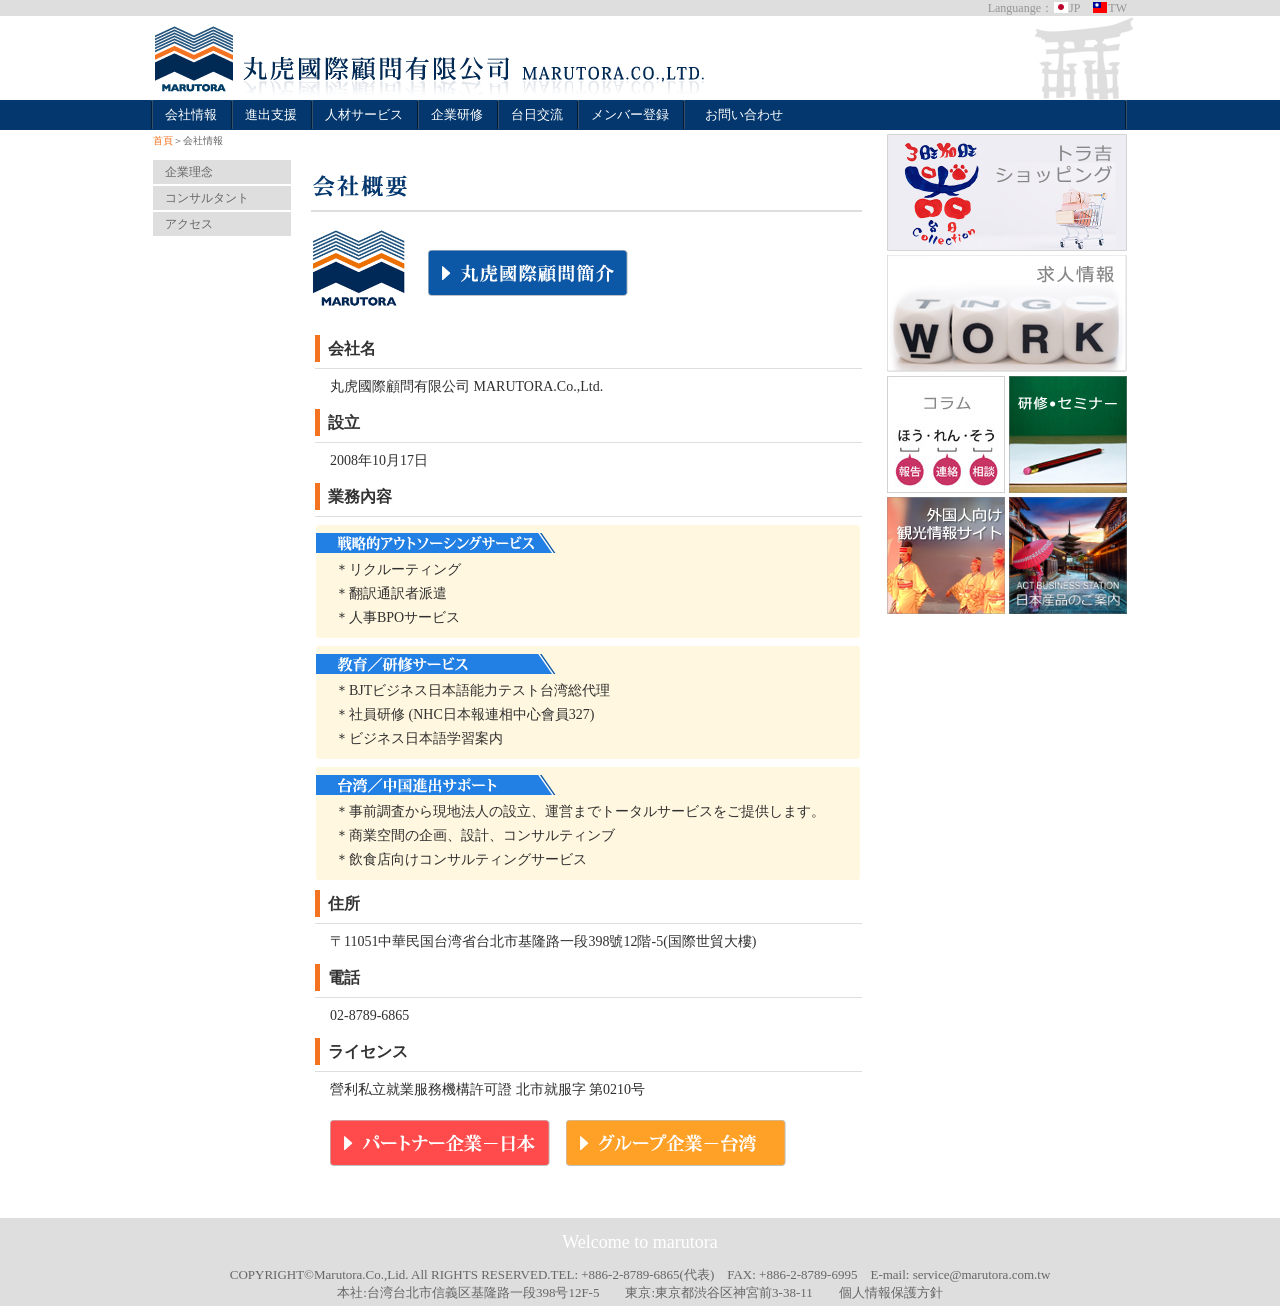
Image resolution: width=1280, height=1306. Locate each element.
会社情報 (191, 114)
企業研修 (457, 114)
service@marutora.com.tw (982, 1274)
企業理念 (189, 172)
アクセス (189, 224)
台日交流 (537, 114)
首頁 (163, 140)
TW (1109, 8)
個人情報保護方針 (891, 1292)
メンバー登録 (630, 114)
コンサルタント (207, 198)
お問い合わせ (744, 114)
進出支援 (271, 114)
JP (1066, 8)
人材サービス (364, 114)
